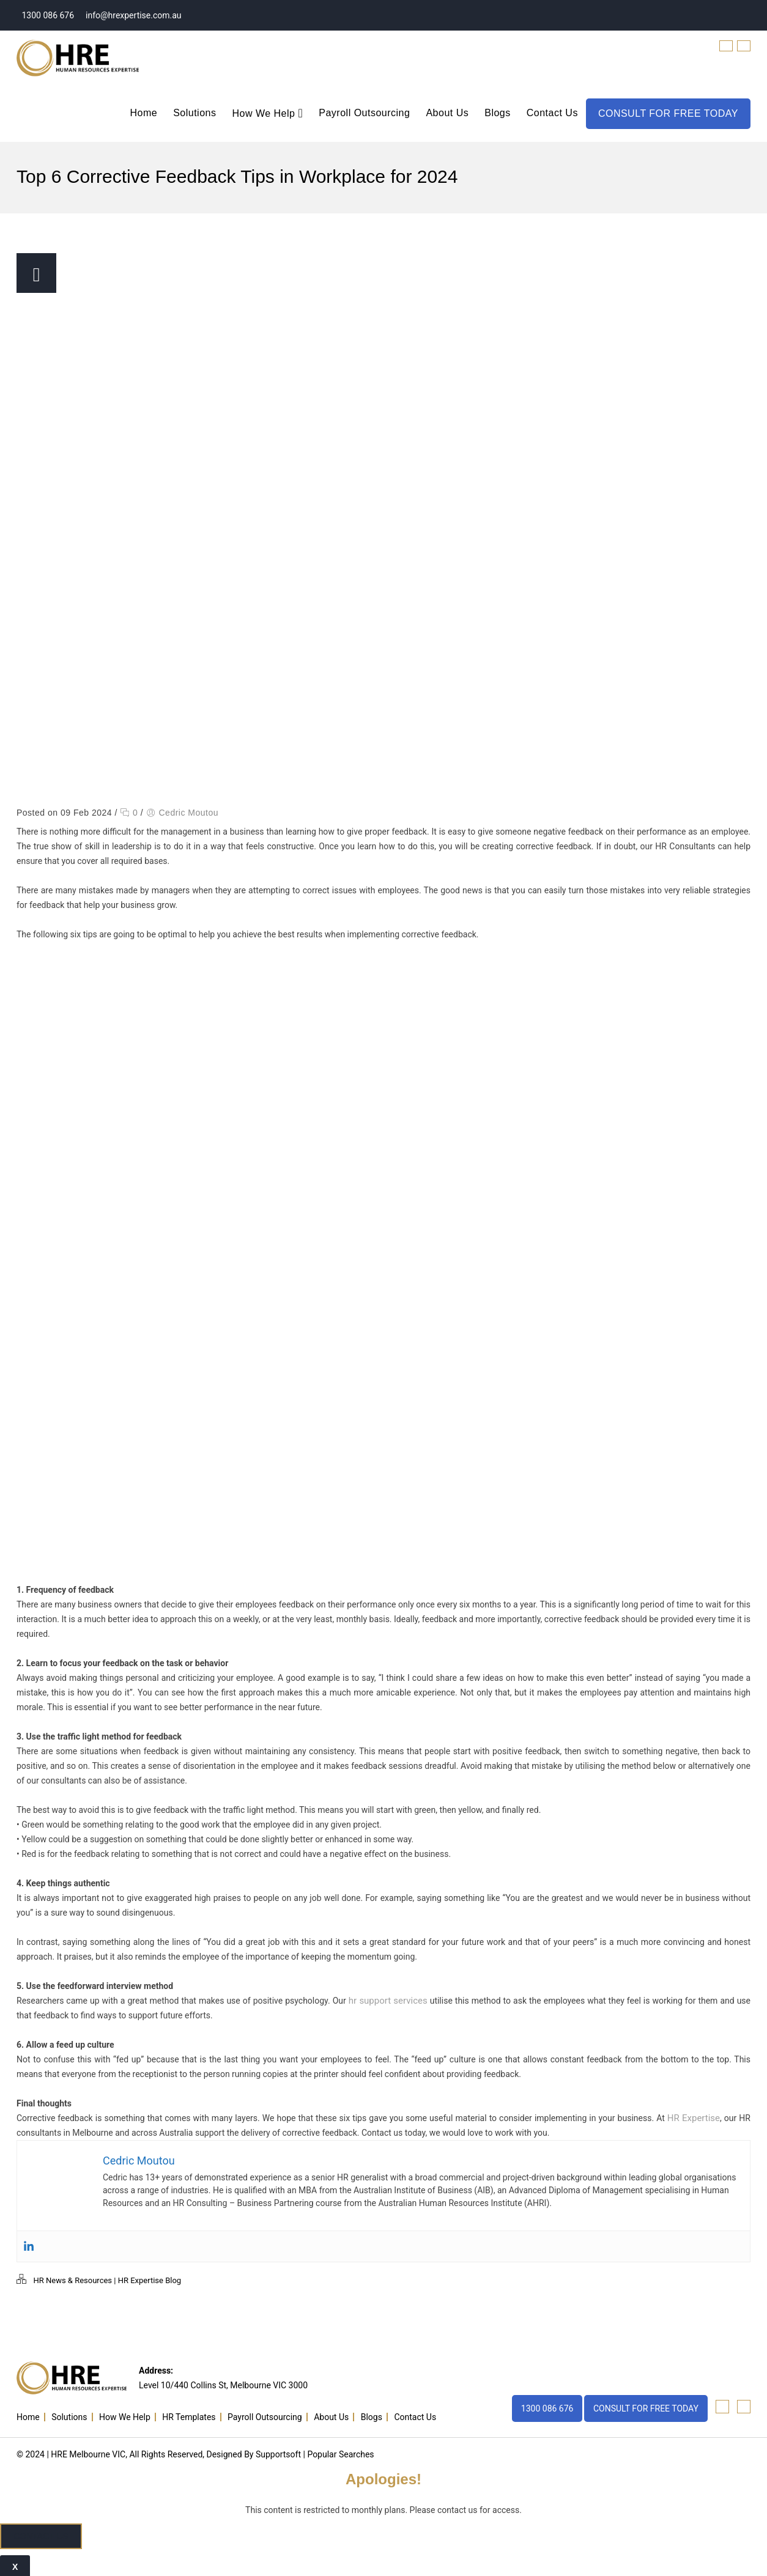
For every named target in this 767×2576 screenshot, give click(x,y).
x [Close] (15, 2564)
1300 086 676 (47, 15)
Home (143, 113)
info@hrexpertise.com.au (133, 15)
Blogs (497, 113)
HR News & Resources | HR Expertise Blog (107, 2280)
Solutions (194, 113)
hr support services (387, 2001)
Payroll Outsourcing (364, 113)
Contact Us (552, 113)
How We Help (267, 114)
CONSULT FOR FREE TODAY (668, 113)
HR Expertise (695, 2118)
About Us (447, 113)
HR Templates (188, 2414)
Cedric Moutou (188, 812)
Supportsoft (278, 2452)
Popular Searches (340, 2452)
